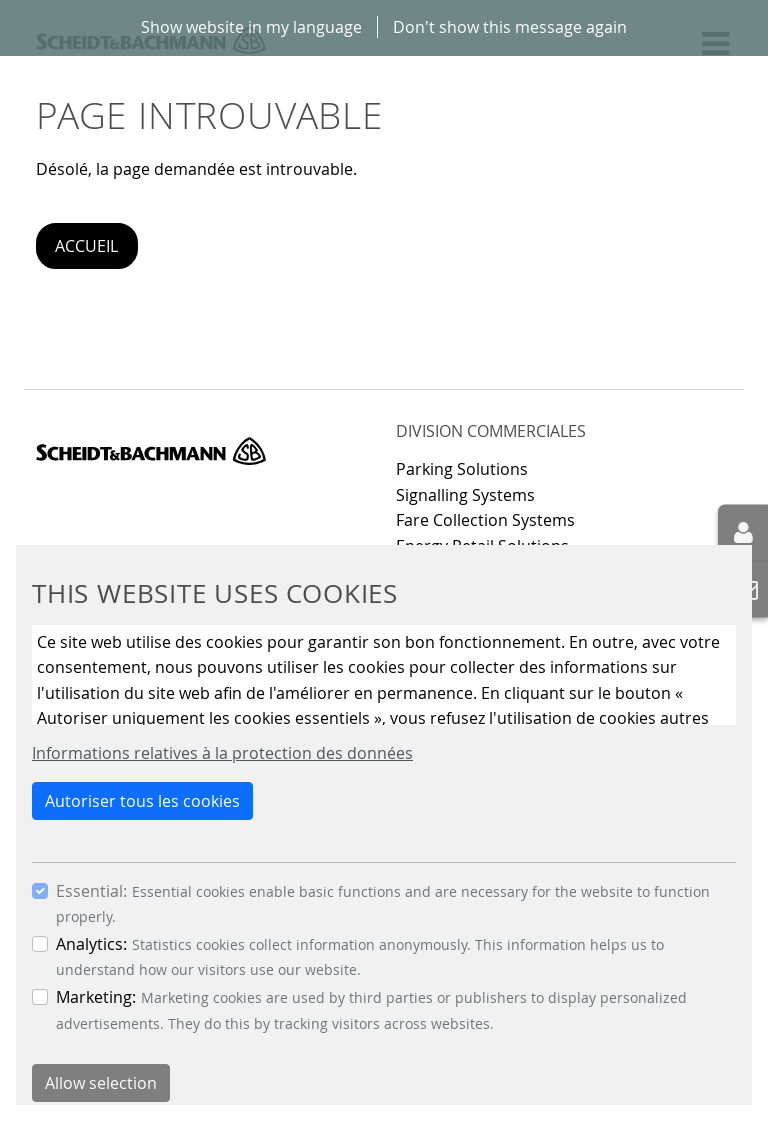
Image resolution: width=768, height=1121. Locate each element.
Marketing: (96, 997)
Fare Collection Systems (485, 520)
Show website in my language (251, 27)
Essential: (91, 891)
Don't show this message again (510, 27)
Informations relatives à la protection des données (222, 753)
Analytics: (91, 944)
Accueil (86, 246)
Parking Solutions (462, 469)
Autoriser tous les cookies (142, 801)
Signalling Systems (465, 495)
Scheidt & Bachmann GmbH (151, 451)
